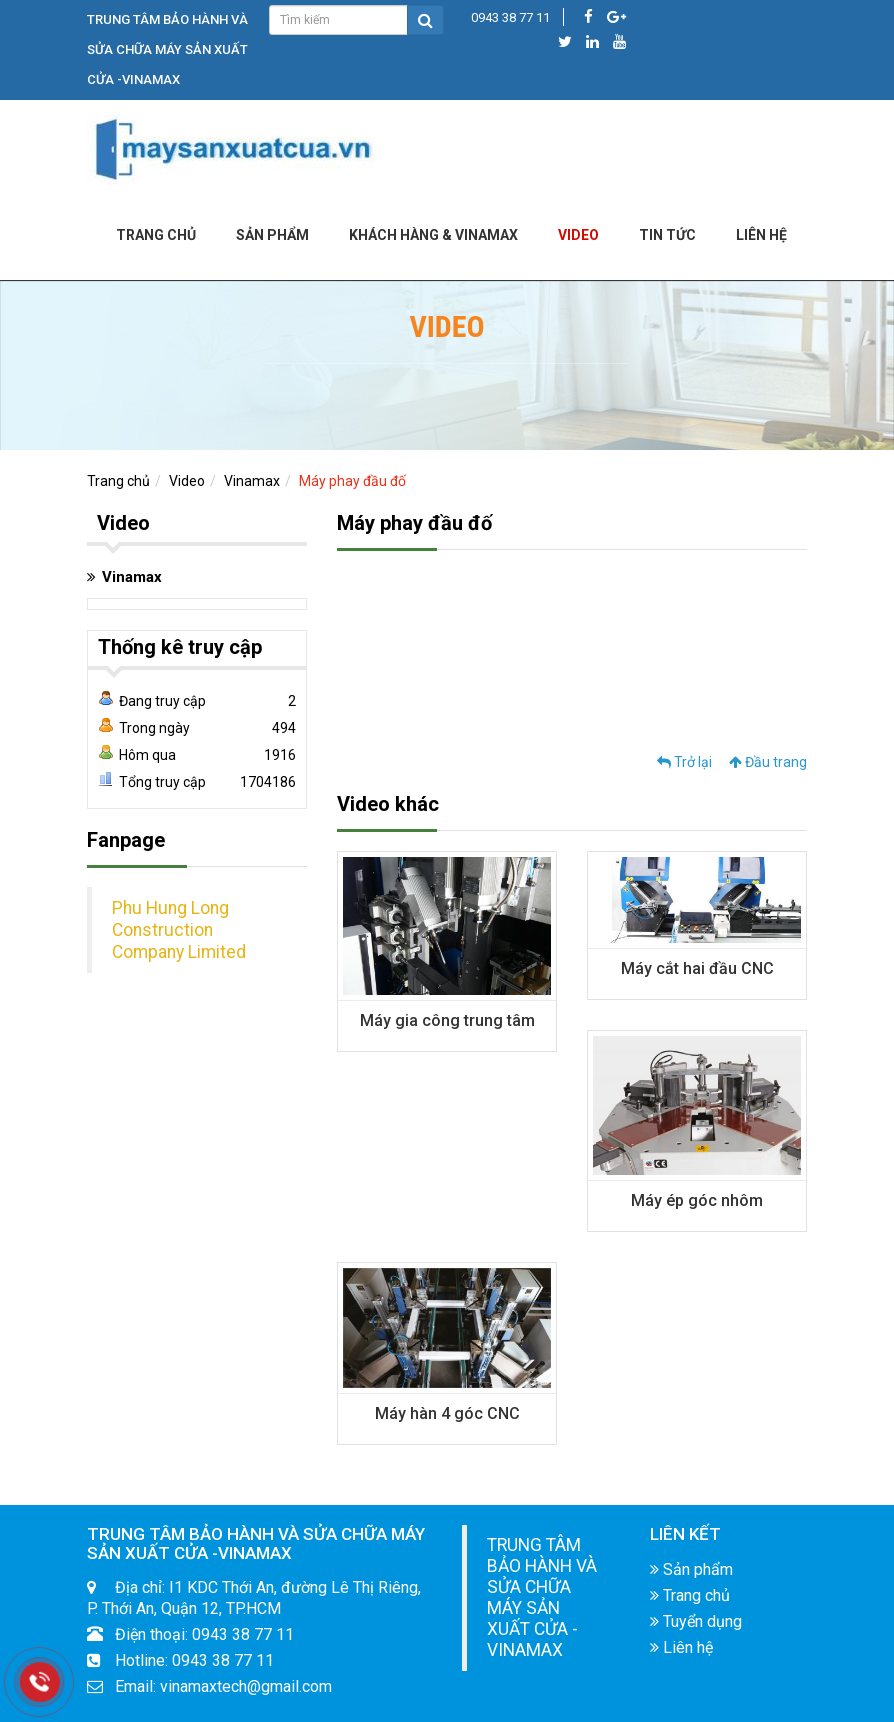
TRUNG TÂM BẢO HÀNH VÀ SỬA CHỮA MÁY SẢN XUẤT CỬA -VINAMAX (542, 1597)
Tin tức (667, 235)
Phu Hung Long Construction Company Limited (179, 930)
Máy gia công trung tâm (447, 1020)
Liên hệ (681, 1647)
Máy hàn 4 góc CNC (447, 1413)
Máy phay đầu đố (352, 481)
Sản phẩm (272, 235)
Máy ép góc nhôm (697, 1200)
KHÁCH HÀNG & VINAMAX (433, 235)
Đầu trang (768, 762)
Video (578, 235)
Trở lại (684, 762)
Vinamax (252, 481)
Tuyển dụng (696, 1621)
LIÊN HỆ (761, 235)
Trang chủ (156, 235)
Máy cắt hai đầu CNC (697, 968)
